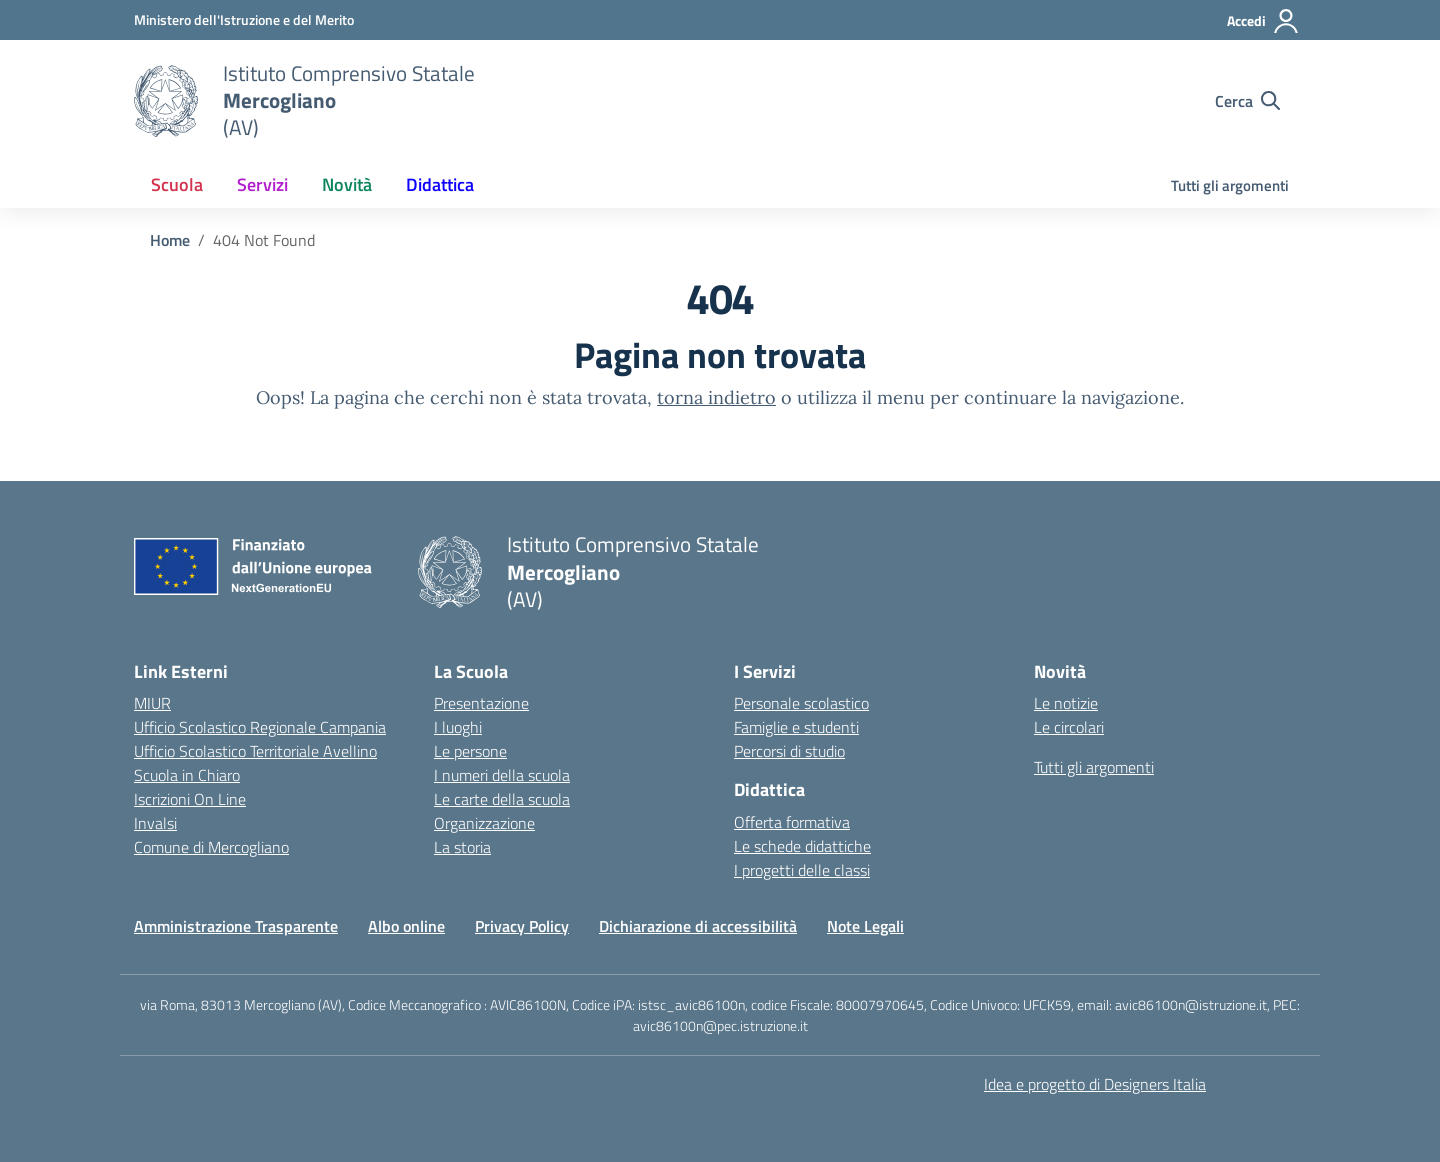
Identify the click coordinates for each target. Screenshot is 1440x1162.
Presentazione (481, 703)
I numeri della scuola (502, 775)
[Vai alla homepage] (166, 101)
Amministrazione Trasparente (236, 926)
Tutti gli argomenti (1230, 185)
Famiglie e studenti (796, 727)
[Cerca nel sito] (1247, 101)
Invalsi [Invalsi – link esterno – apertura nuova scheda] (155, 823)
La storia (462, 847)
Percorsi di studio (789, 751)
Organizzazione (484, 823)
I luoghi (458, 727)
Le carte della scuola (502, 799)
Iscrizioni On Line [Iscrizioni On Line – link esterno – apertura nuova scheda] (190, 799)
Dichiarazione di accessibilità (698, 926)
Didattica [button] (440, 184)
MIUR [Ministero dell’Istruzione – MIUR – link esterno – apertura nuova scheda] (152, 703)
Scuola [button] (177, 184)
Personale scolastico (801, 703)
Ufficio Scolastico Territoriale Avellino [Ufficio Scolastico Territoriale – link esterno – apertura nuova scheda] (255, 751)
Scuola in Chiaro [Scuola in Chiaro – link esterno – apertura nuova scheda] (187, 775)
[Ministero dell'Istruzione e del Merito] (244, 19)
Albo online (406, 926)
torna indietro (716, 397)
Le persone (470, 751)
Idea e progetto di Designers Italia (1095, 1084)
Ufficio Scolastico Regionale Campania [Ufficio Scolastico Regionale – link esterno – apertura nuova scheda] (260, 727)
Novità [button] (347, 184)
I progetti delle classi (802, 870)
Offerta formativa (792, 822)
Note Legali (865, 926)
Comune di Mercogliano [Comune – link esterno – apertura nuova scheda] (211, 847)
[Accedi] (1263, 21)
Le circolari (1069, 727)
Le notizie (1066, 703)
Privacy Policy (522, 926)
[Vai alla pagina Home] (170, 240)
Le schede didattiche (802, 846)
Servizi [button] (262, 184)
